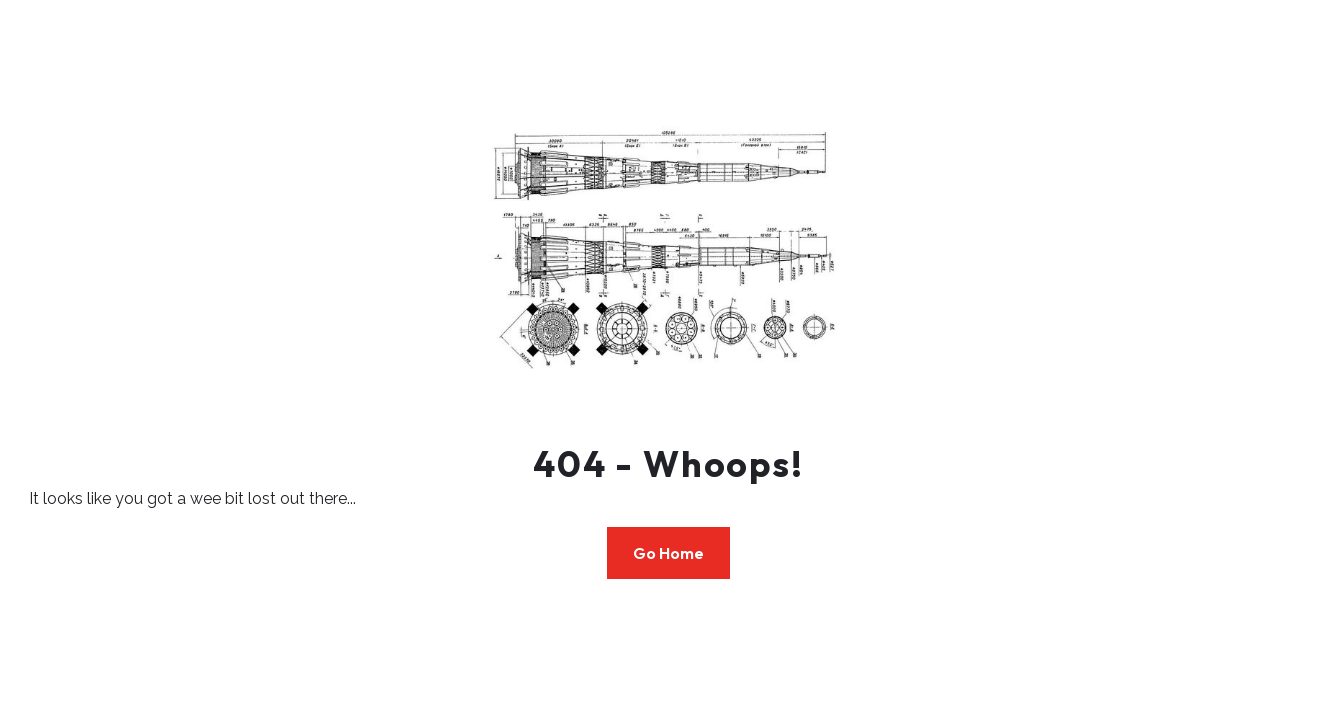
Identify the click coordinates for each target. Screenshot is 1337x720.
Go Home (668, 553)
